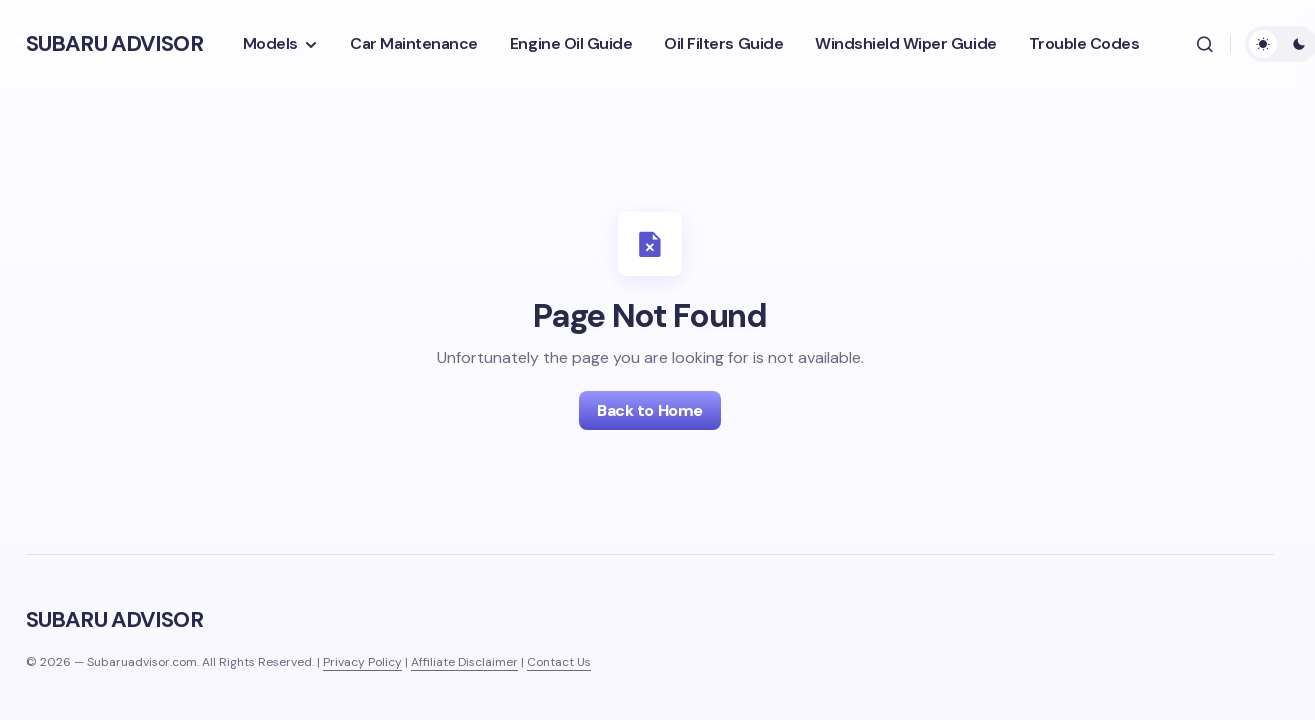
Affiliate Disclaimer (464, 662)
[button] (1205, 44)
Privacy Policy (362, 662)
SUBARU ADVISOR (114, 43)
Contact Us (559, 662)
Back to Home (649, 410)
